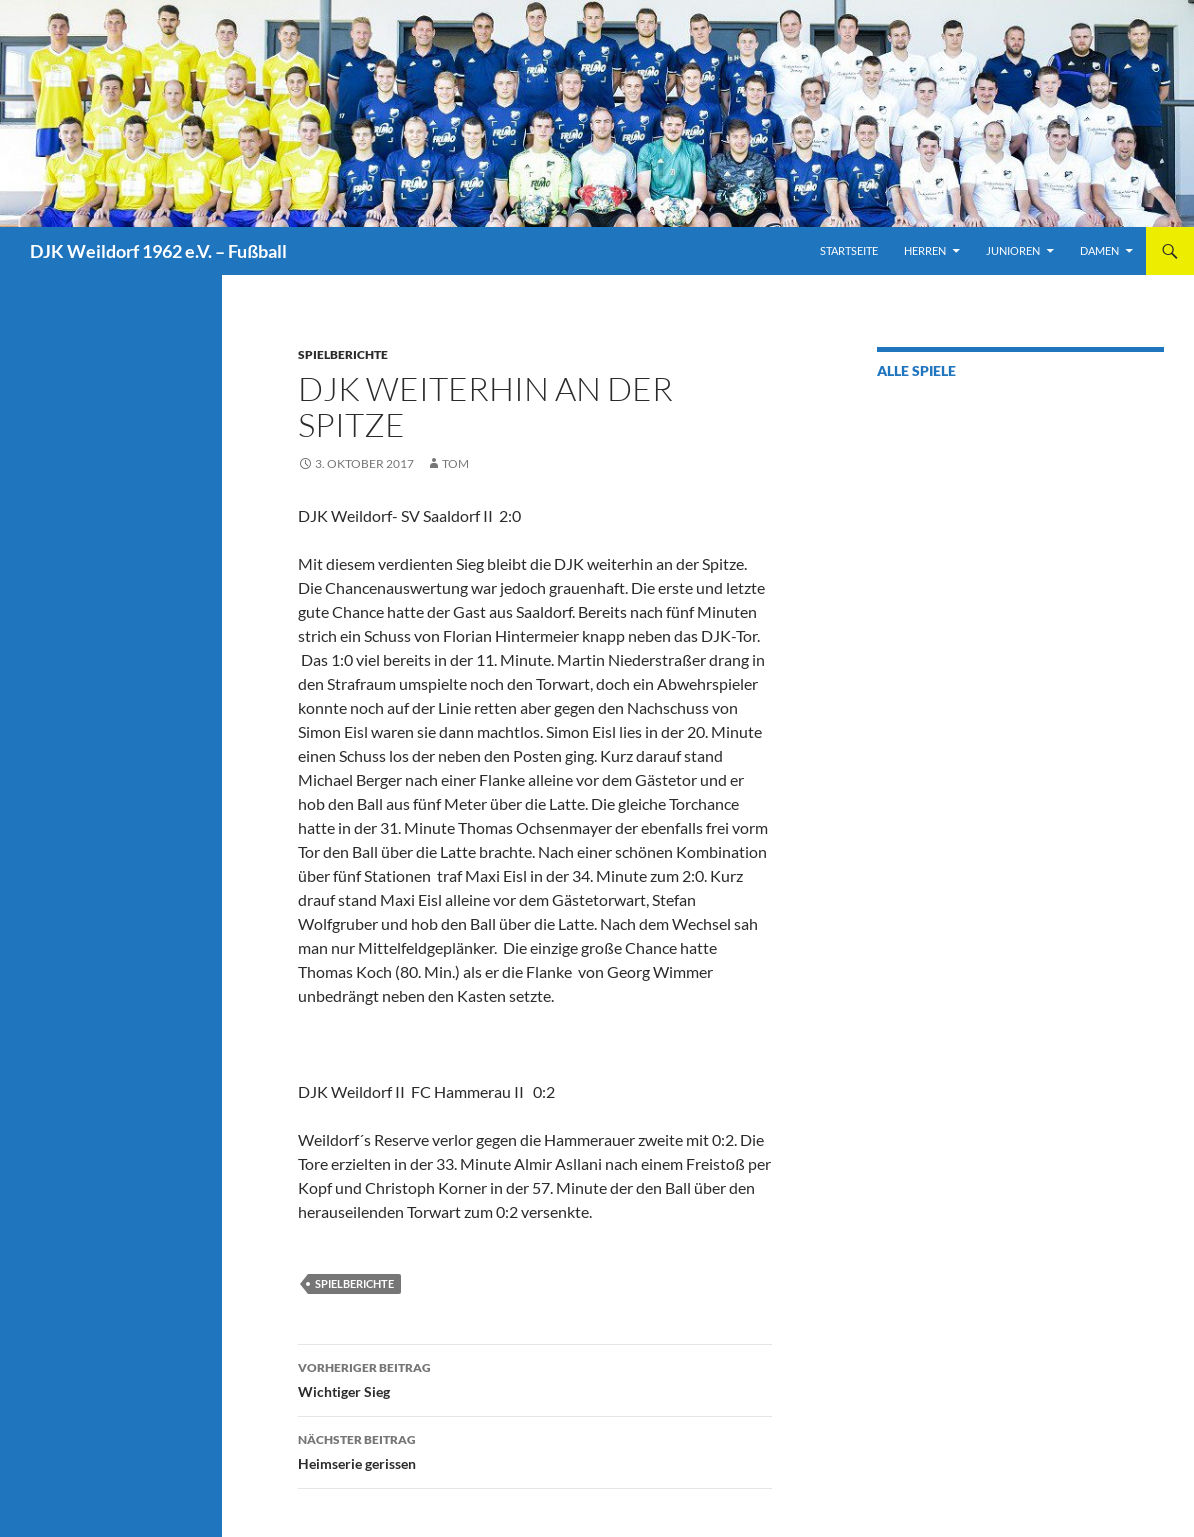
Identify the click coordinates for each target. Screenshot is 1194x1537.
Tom (455, 463)
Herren (925, 250)
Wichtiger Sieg (535, 1378)
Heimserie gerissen (535, 1450)
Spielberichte (343, 354)
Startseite (849, 250)
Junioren (1013, 250)
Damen (1099, 250)
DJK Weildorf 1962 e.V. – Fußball (158, 251)
